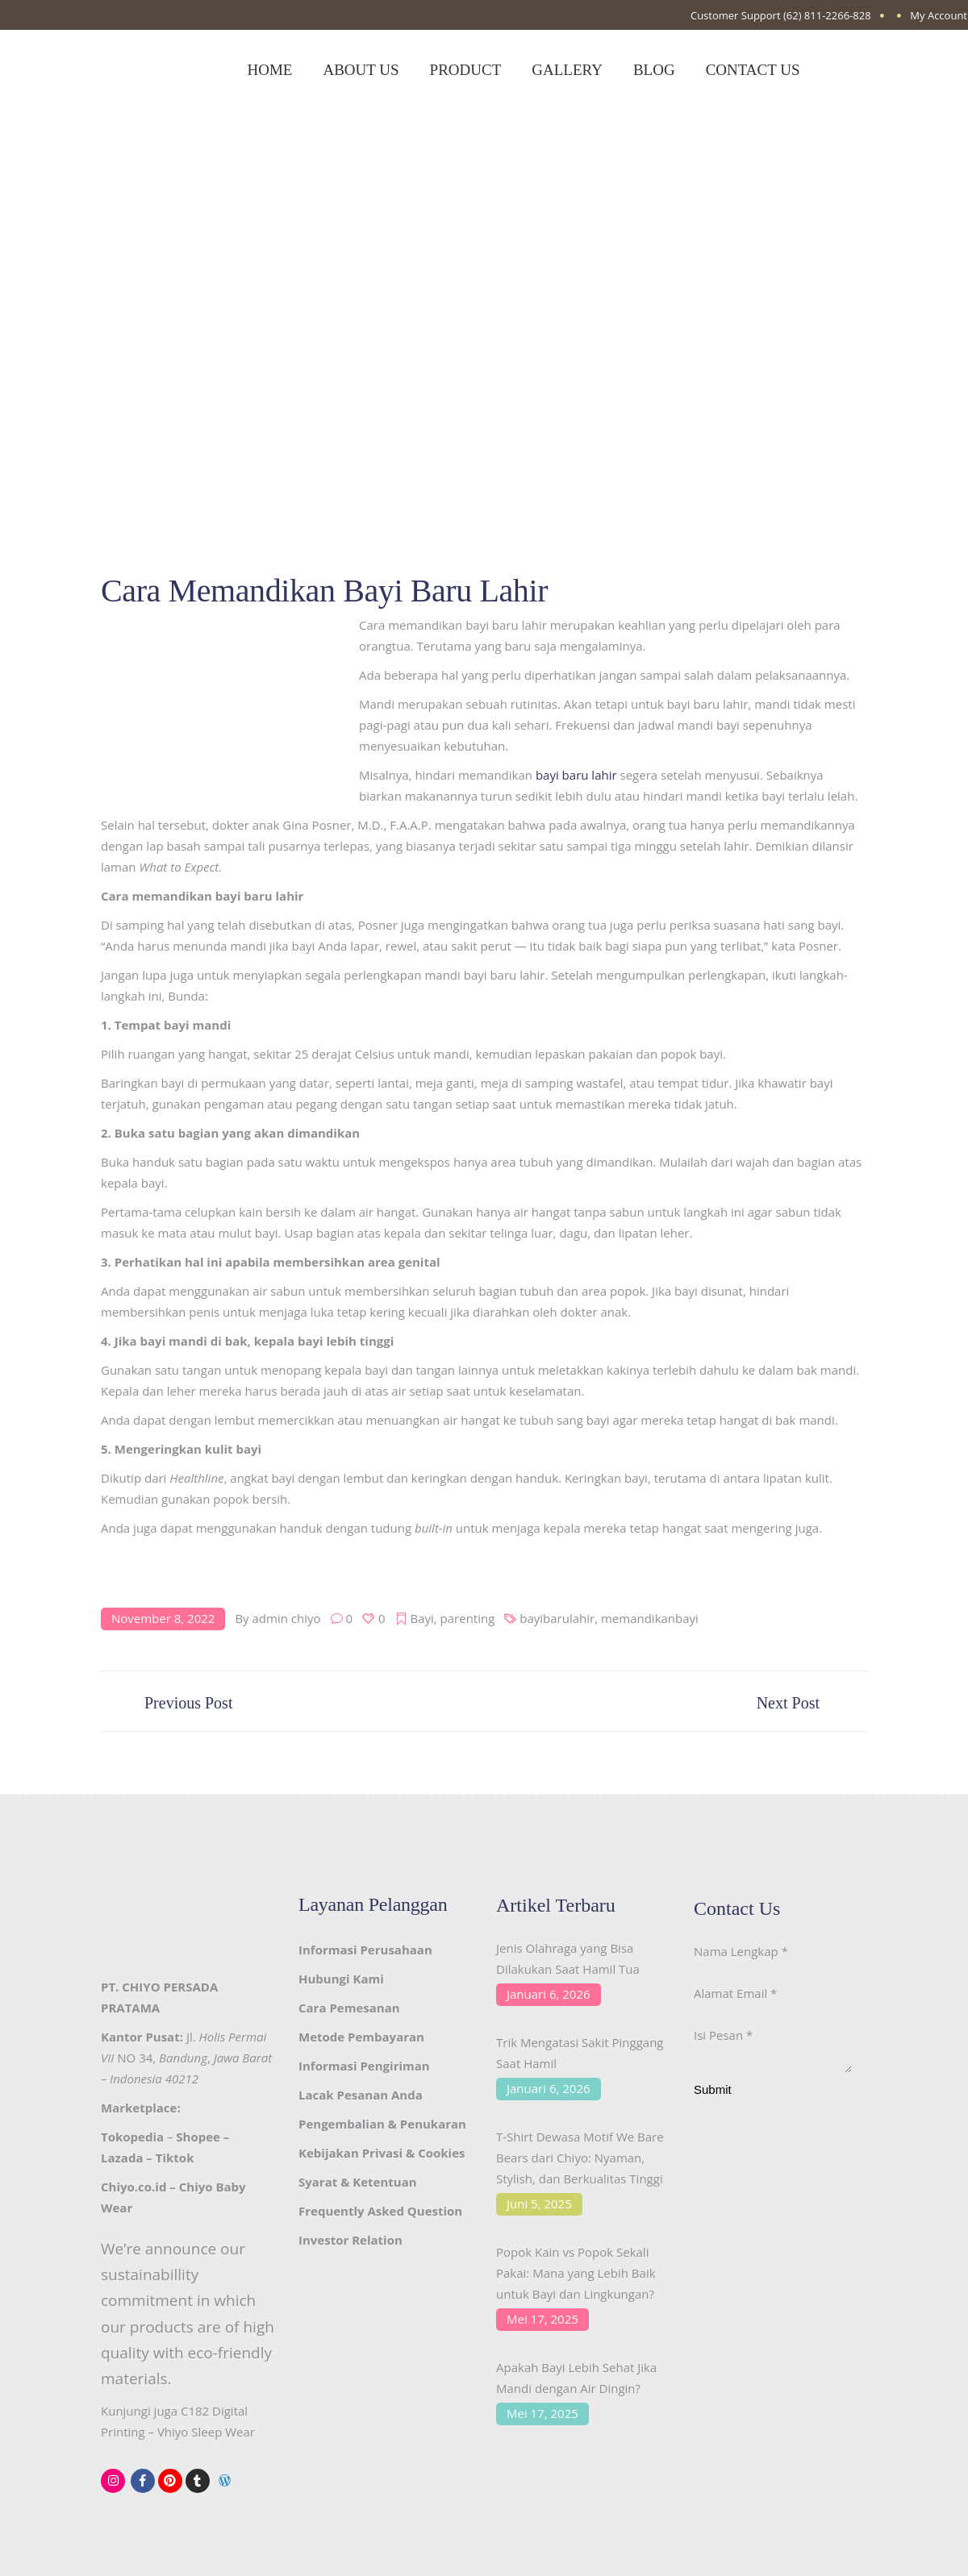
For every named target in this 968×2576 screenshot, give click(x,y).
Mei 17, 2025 (542, 2319)
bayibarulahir (557, 1618)
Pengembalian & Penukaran (382, 2124)
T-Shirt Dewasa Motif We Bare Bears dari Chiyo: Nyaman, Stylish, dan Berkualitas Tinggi (580, 2158)
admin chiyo (286, 1618)
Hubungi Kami (341, 1978)
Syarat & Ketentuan (357, 2182)
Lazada (122, 2157)
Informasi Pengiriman (364, 2066)
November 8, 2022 (163, 1618)
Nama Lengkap (741, 1951)
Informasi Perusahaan (365, 1949)
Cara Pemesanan (349, 2008)
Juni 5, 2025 (539, 2203)
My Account (938, 15)
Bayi (422, 1618)
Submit (713, 2094)
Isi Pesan (723, 2035)
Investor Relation (350, 2240)
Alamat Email (735, 1993)
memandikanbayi (650, 1618)
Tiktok (175, 2157)
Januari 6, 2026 (548, 1994)
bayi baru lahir (576, 775)
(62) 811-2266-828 (827, 15)
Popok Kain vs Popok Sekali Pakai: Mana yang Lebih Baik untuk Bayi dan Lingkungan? (576, 2273)
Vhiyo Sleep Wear (206, 2432)
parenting (467, 1618)
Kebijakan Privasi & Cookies (381, 2153)
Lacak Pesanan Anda (360, 2095)
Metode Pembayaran (361, 2037)
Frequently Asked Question (380, 2211)
